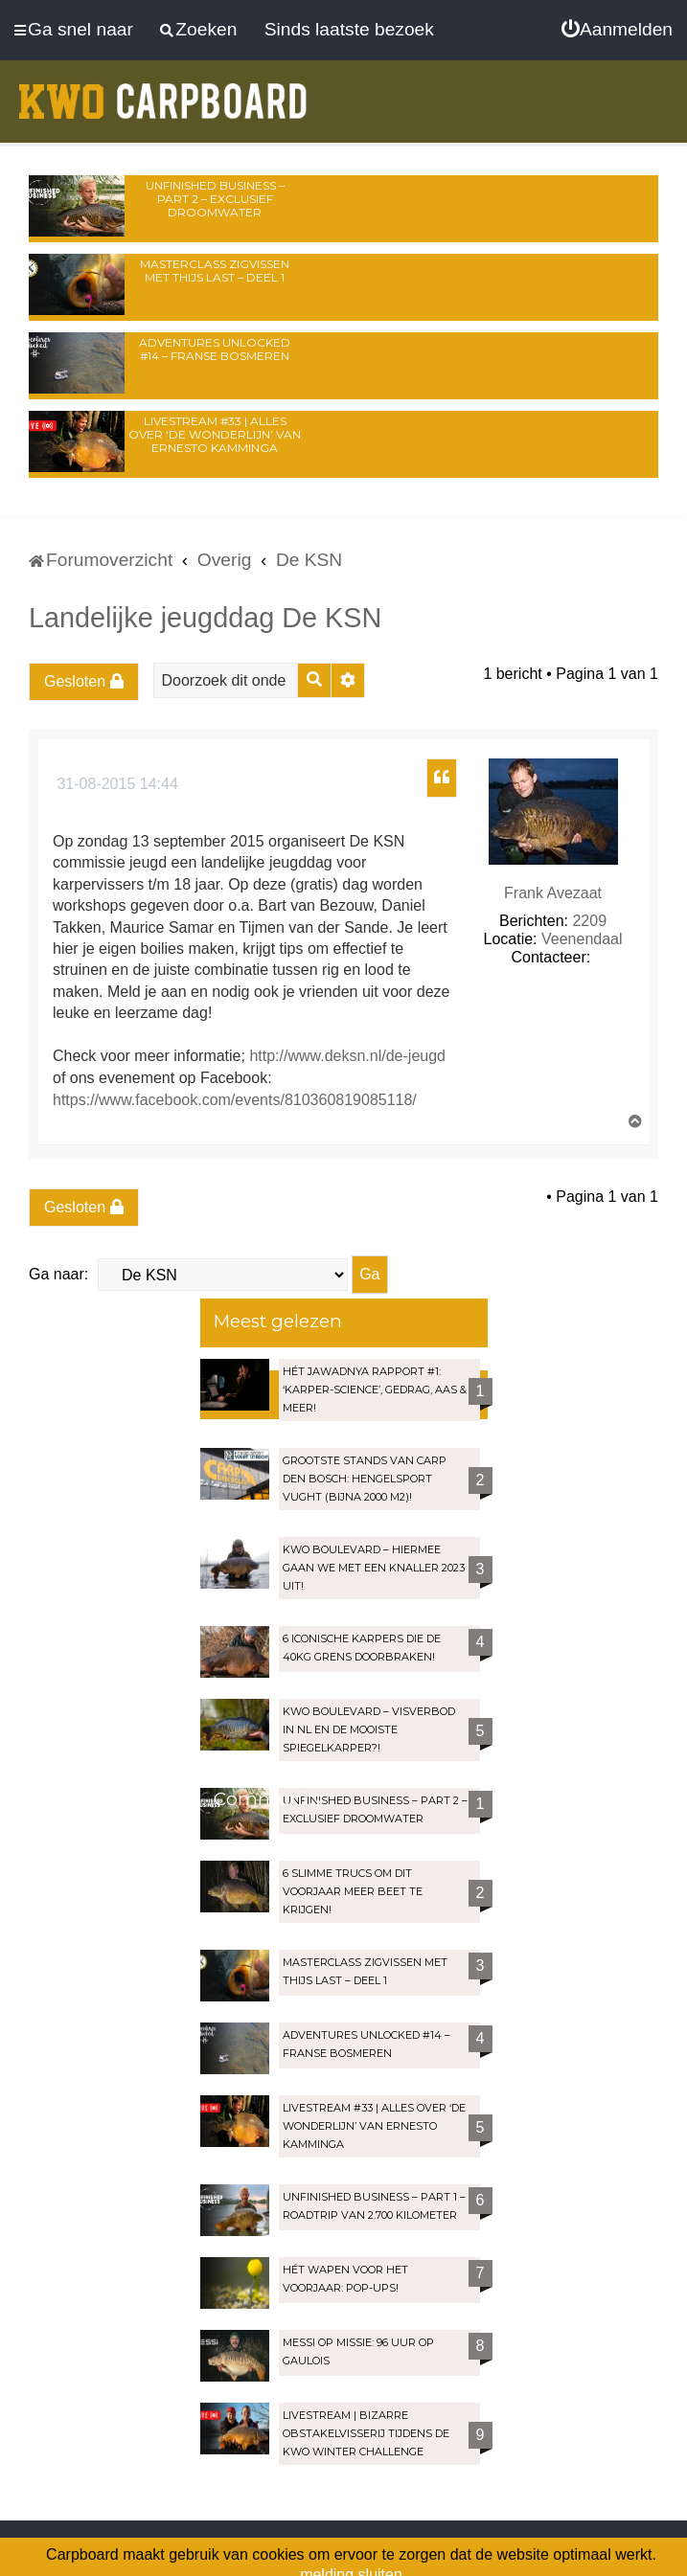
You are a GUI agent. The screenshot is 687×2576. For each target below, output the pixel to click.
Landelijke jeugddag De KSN (205, 617)
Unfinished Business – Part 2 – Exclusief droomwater (215, 198)
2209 (589, 921)
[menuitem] (617, 29)
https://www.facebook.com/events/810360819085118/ (235, 1100)
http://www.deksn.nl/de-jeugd (347, 1056)
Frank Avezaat (553, 893)
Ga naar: (58, 1274)
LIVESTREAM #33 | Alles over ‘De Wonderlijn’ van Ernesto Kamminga (214, 434)
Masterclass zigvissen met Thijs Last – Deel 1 (214, 270)
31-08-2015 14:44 (115, 784)
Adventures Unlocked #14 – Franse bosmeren (214, 349)
